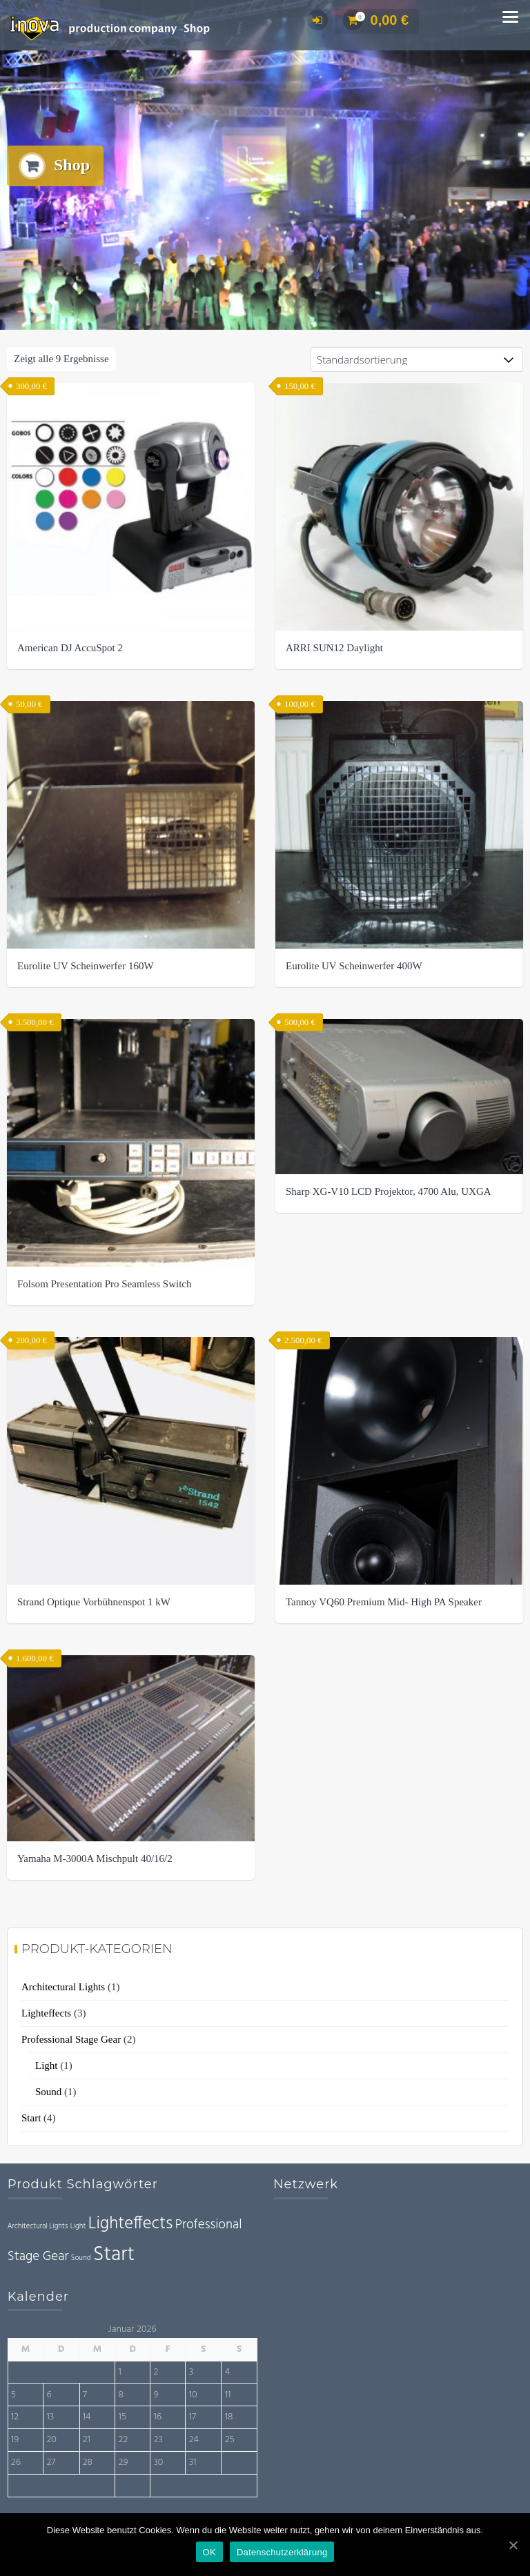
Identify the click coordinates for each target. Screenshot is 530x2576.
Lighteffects (46, 2014)
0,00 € (375, 20)
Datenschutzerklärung (282, 2552)
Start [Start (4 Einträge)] (114, 2256)
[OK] (513, 2545)
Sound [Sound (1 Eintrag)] (81, 2260)
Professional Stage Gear (71, 2040)
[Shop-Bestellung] (417, 360)
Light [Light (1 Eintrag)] (78, 2228)
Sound (48, 2093)
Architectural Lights (63, 1988)
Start (31, 2119)
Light (46, 2066)
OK (209, 2552)
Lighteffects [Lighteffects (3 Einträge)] (130, 2225)
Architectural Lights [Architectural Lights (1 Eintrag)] (38, 2228)
